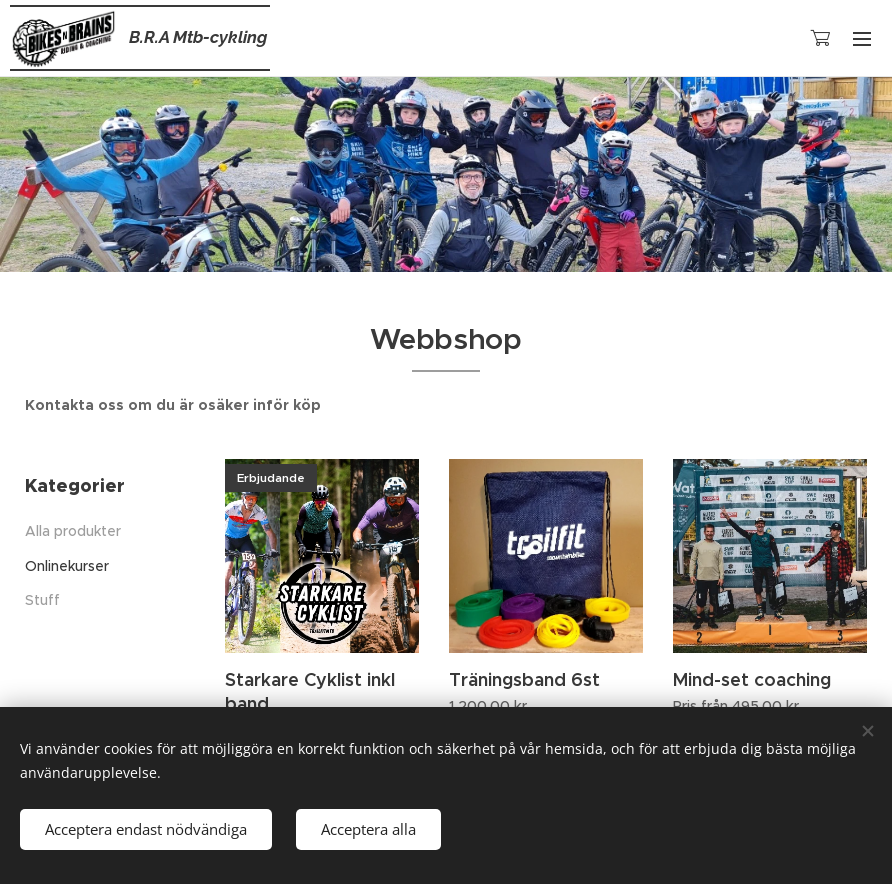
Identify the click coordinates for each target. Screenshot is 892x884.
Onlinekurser (67, 566)
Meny (862, 39)
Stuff (42, 600)
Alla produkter (73, 531)
